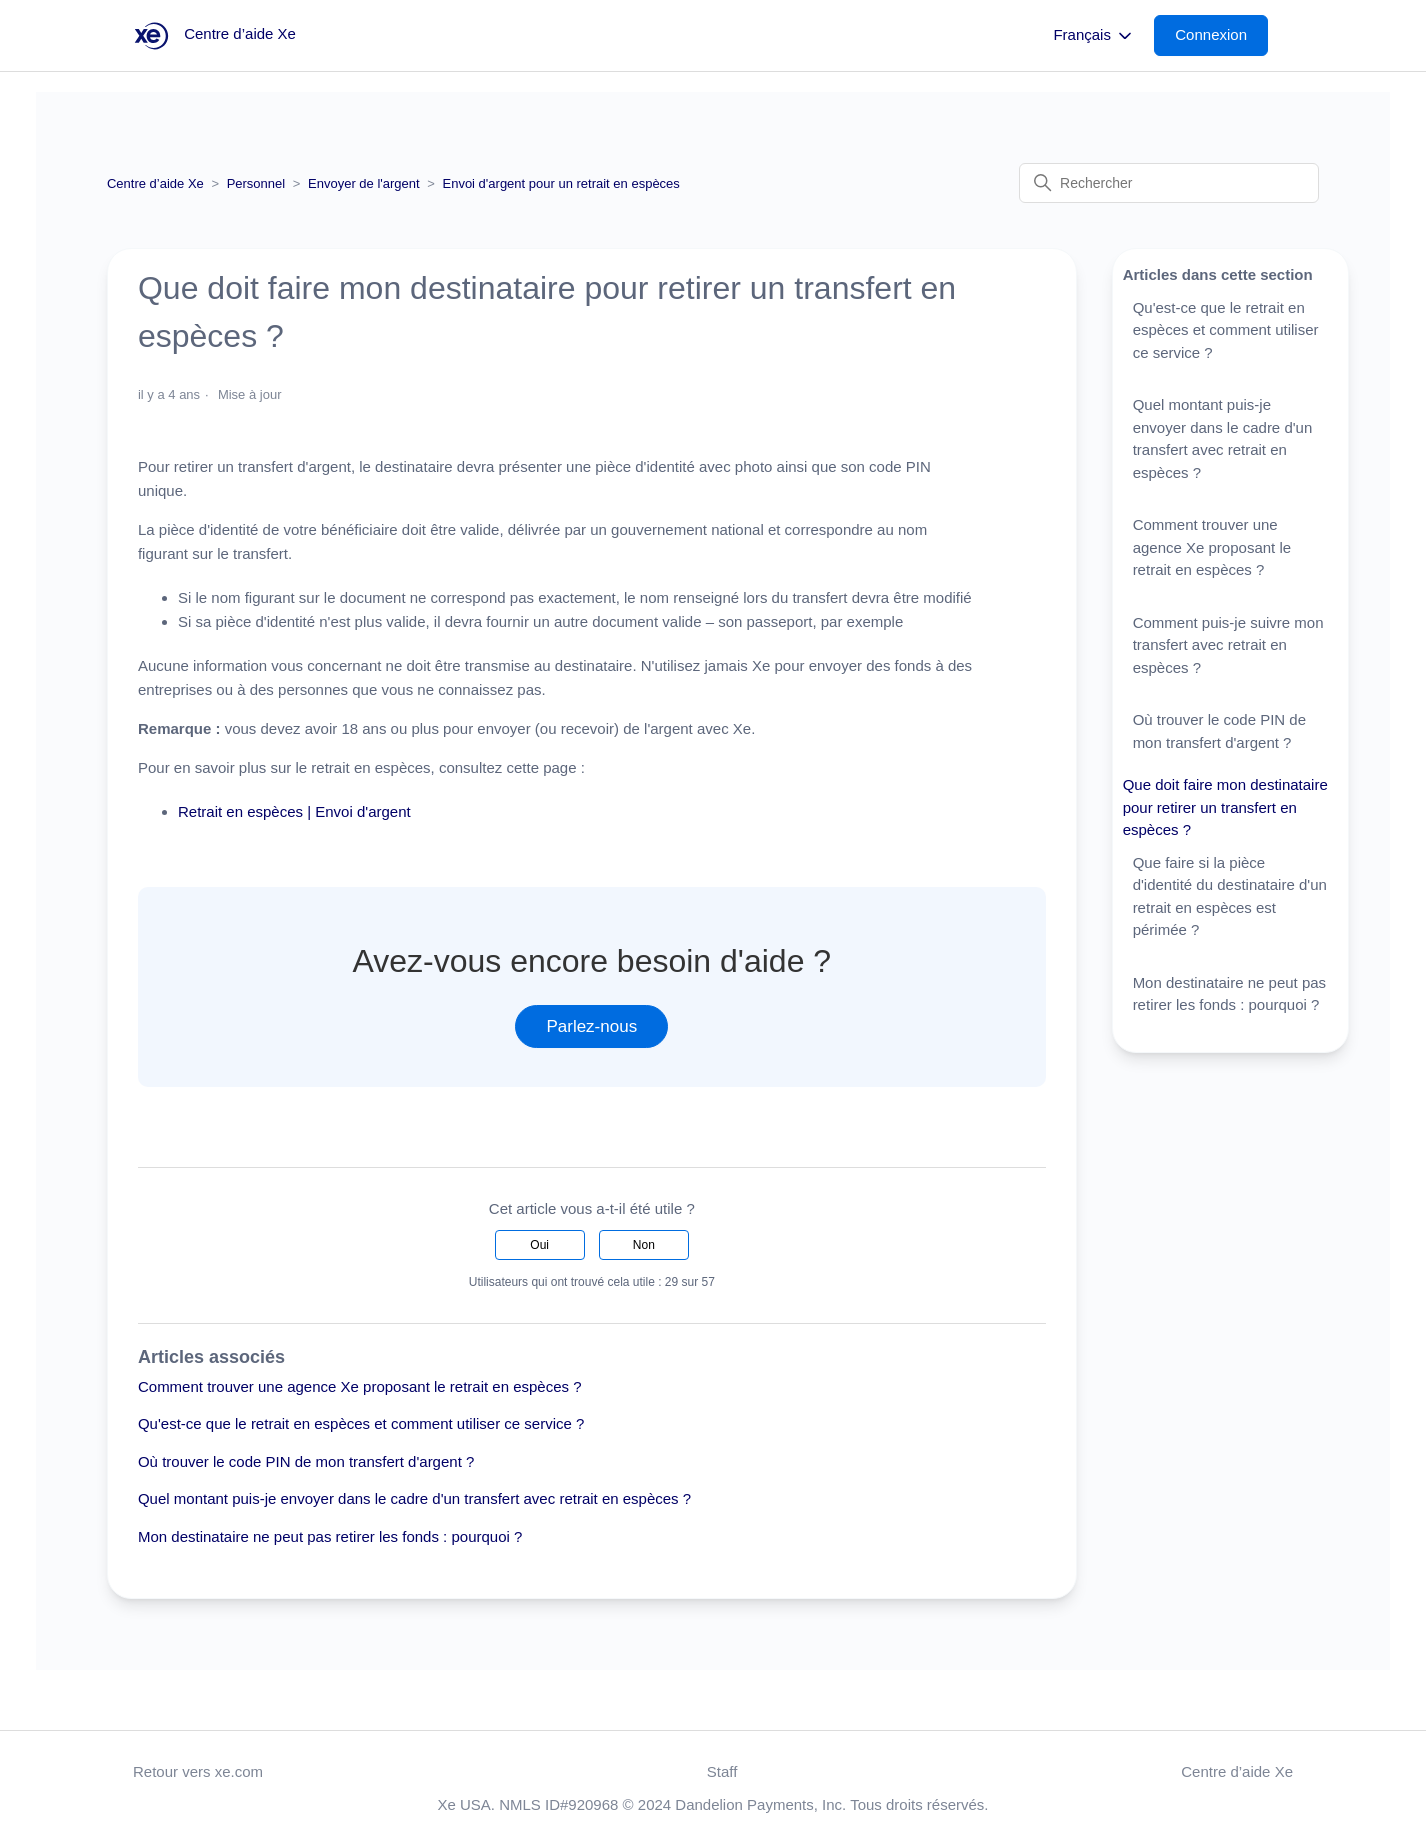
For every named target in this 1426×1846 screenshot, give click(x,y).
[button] (1221, 35)
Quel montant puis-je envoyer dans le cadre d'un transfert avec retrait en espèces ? (414, 1498)
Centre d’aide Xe (155, 183)
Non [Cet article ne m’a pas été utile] (644, 1245)
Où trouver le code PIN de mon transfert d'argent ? (306, 1461)
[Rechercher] (1169, 183)
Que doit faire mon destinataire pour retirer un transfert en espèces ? (1225, 807)
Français (1094, 36)
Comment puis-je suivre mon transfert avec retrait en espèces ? (1228, 645)
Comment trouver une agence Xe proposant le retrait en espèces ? (360, 1386)
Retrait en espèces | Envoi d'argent (294, 811)
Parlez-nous (591, 1026)
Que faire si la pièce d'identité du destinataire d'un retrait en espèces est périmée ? (1230, 896)
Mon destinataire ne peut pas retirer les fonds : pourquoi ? (330, 1536)
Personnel (256, 183)
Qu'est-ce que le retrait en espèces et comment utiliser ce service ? (361, 1423)
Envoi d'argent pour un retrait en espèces (560, 183)
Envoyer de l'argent (364, 183)
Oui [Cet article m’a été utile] (539, 1245)
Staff (722, 1771)
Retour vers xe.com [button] (198, 1771)
